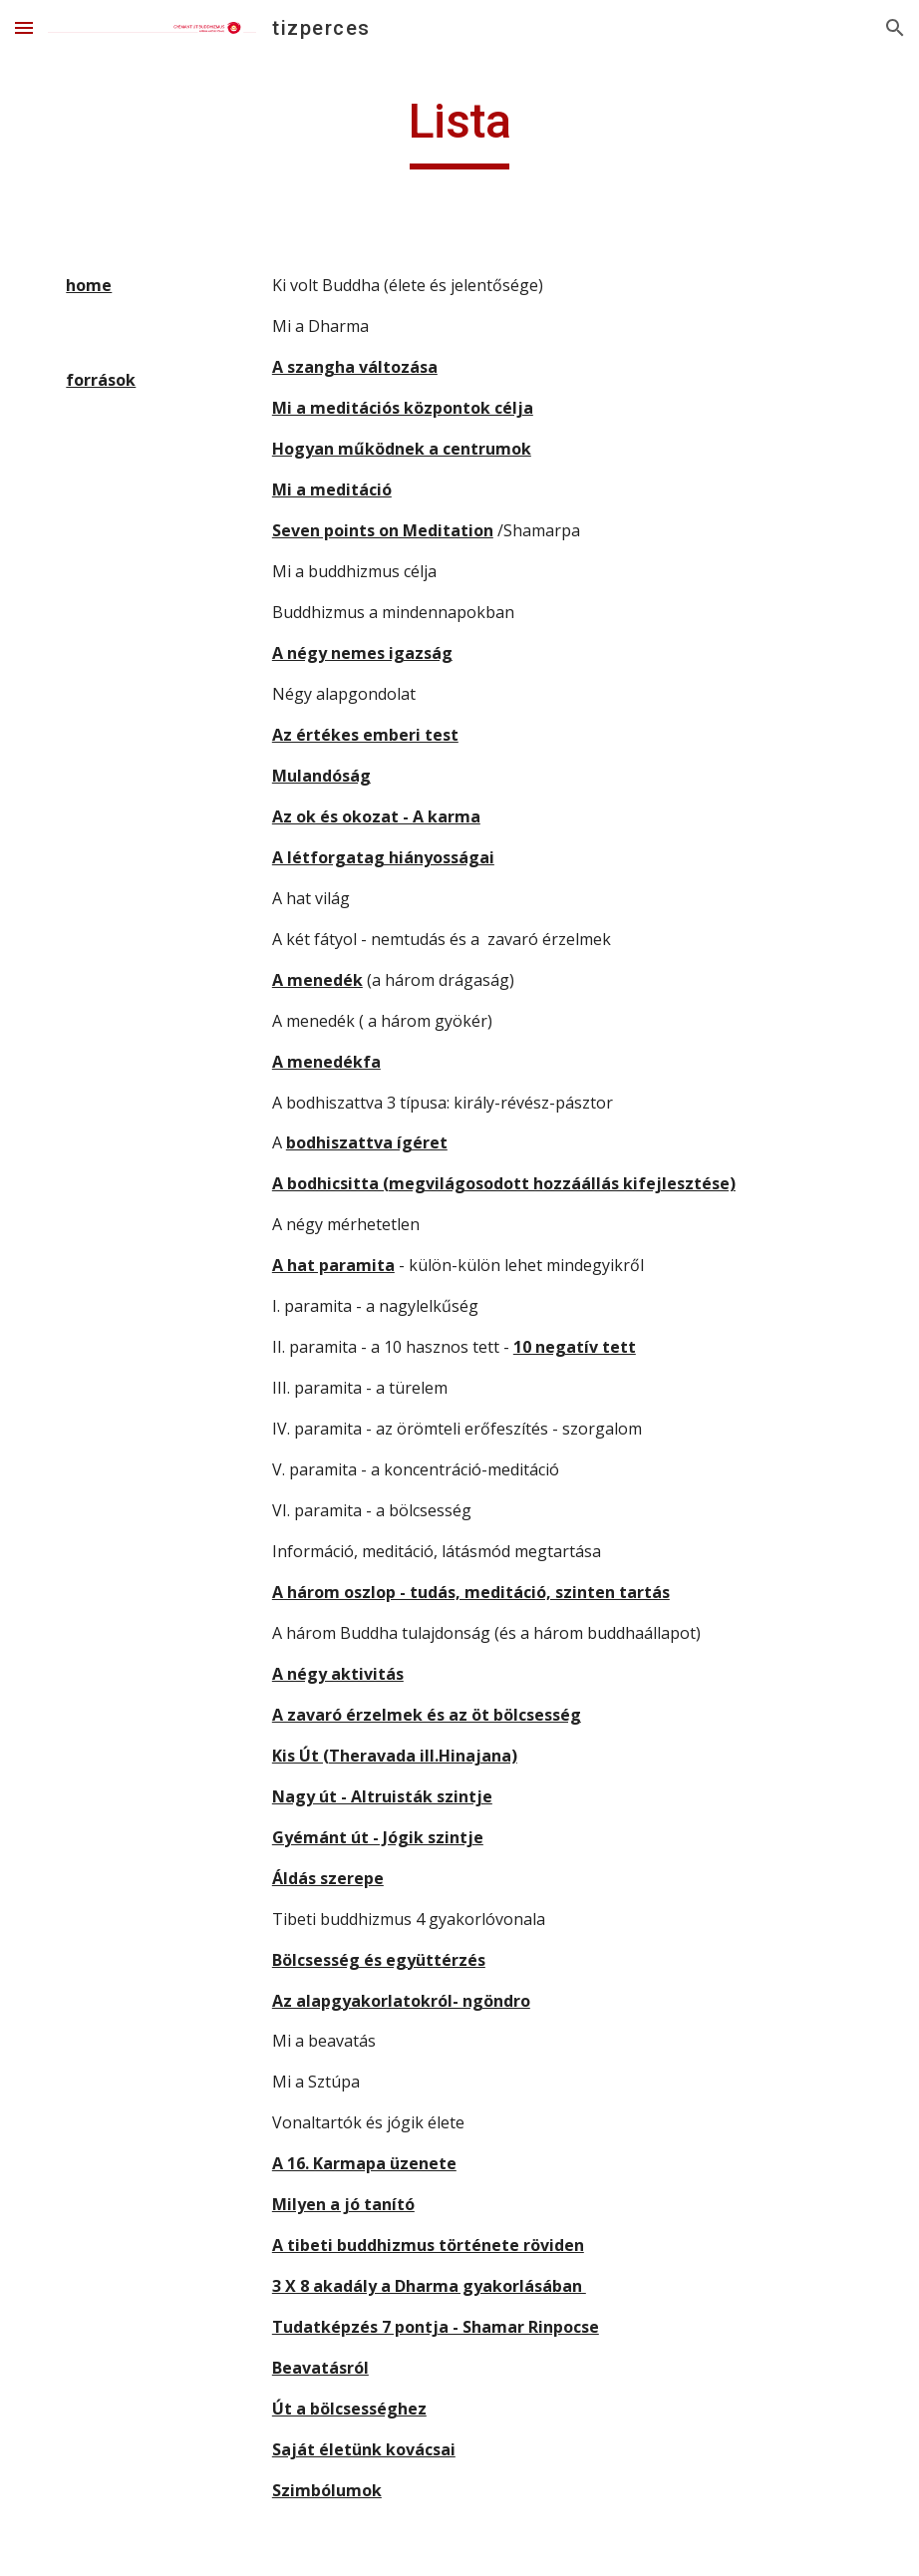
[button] (24, 27)
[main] (459, 130)
